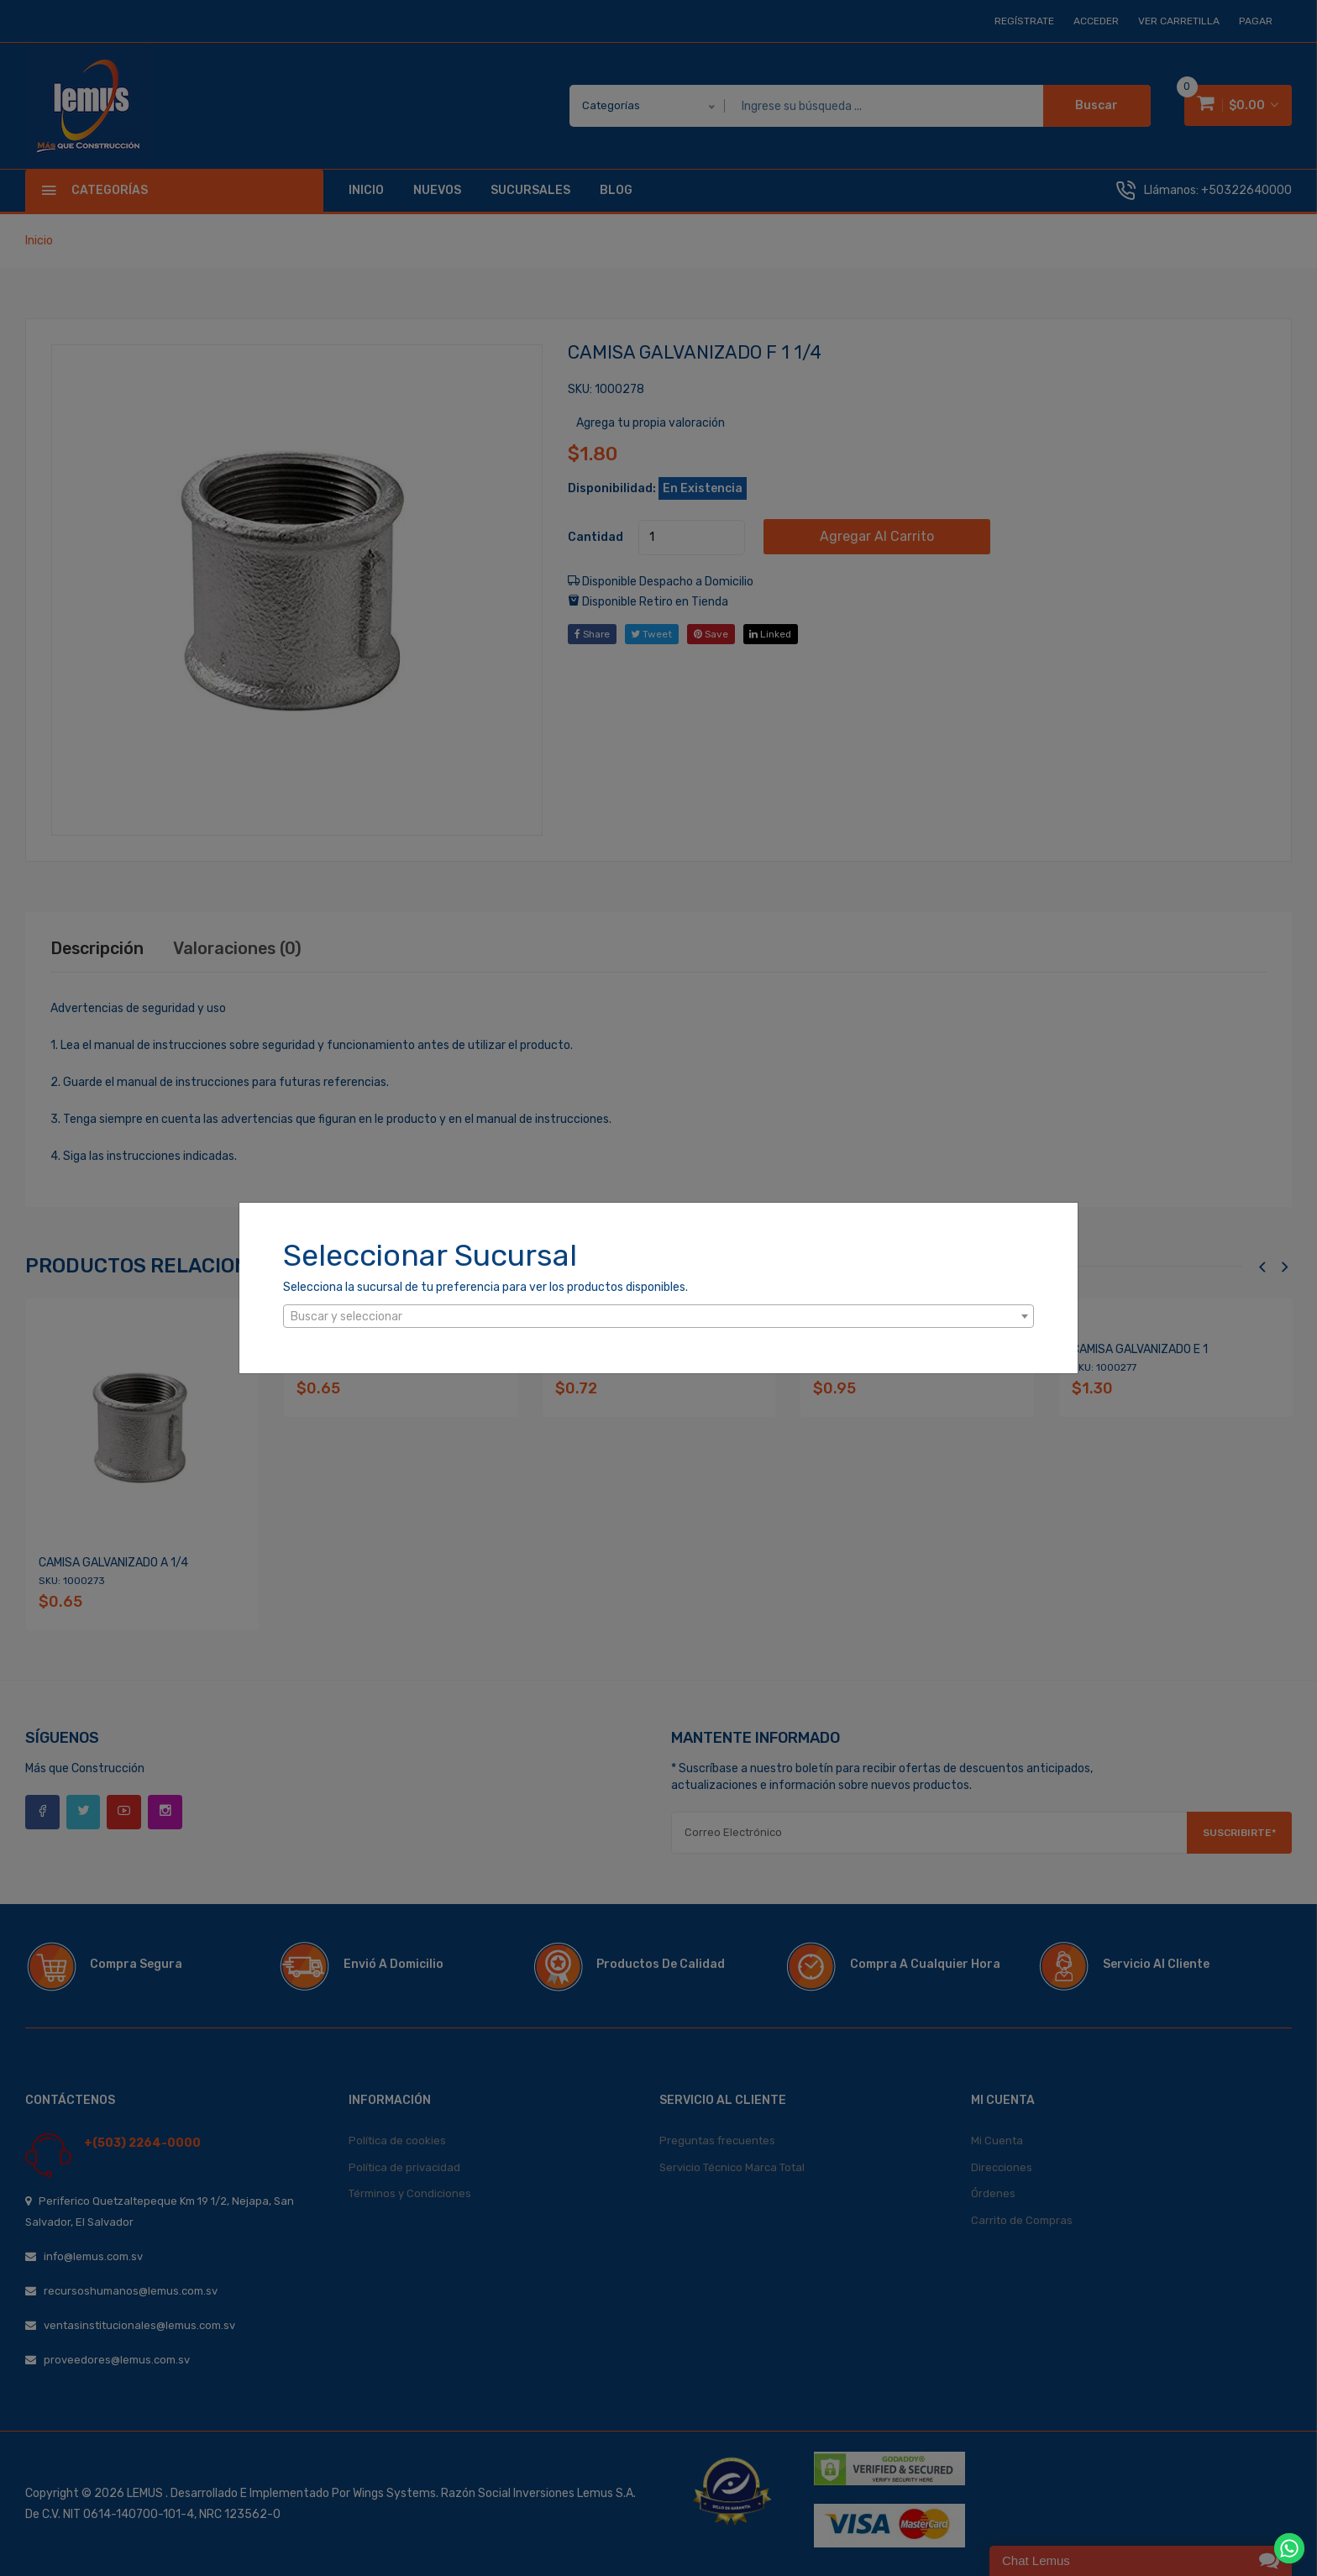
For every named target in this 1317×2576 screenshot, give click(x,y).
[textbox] (658, 1317)
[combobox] (658, 1316)
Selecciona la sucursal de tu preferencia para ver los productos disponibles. (485, 1287)
